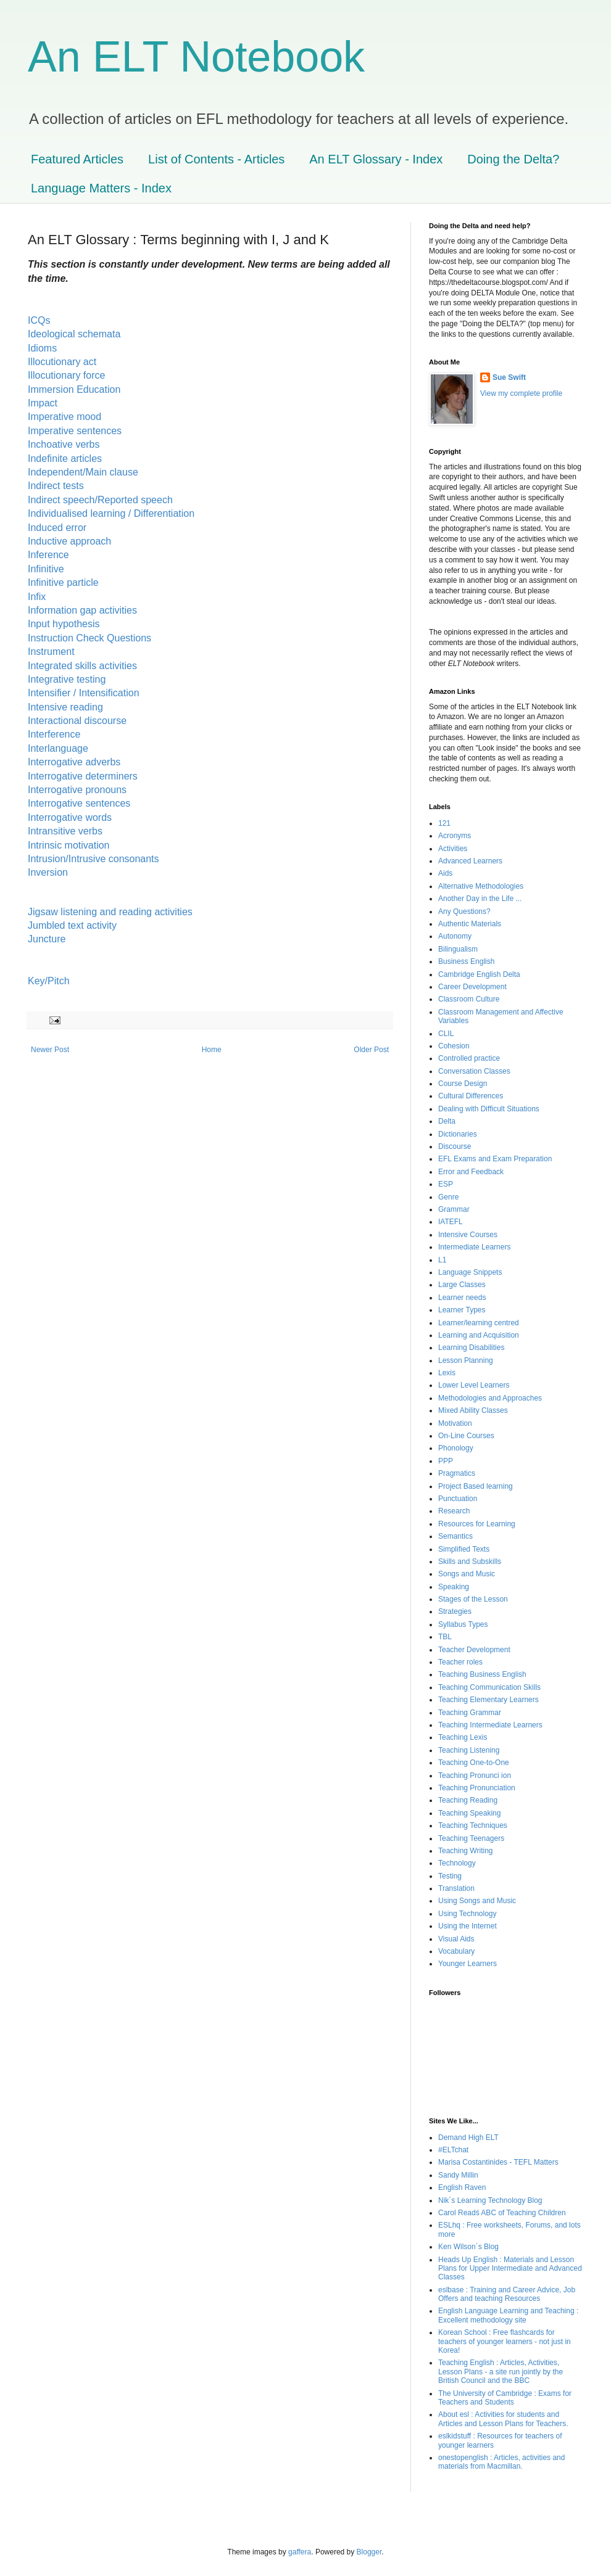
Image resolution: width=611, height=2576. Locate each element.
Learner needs (462, 1297)
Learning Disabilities (471, 1347)
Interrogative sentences (79, 803)
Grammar (454, 1209)
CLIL (446, 1033)
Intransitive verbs (65, 831)
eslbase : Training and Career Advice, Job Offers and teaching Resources (506, 2294)
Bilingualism (458, 949)
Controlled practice (469, 1058)
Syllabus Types (463, 1624)
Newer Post (50, 1049)
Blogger (369, 2552)
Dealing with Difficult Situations (488, 1109)
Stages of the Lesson (473, 1599)
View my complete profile (521, 393)
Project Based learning (475, 1486)
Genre (448, 1197)
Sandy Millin (458, 2175)
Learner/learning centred (478, 1323)
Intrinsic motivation (69, 845)
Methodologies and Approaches (490, 1398)
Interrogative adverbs (74, 762)
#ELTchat (453, 2150)
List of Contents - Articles (216, 159)
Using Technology (467, 1913)
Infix (37, 596)
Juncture (46, 939)
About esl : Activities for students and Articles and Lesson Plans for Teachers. (503, 2418)
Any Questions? (464, 911)
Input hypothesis (64, 624)
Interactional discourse (77, 720)
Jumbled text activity (72, 925)
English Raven (462, 2187)
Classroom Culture (468, 999)
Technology (457, 1863)
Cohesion (454, 1046)
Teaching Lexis (462, 1737)
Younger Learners (467, 1963)
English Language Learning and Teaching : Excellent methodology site (508, 2315)
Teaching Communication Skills (489, 1687)
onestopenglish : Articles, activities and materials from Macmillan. (501, 2462)
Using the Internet (467, 1926)
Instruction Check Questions (89, 638)
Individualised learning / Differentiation (111, 513)
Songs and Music (466, 1574)
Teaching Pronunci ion (474, 1775)
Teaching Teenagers (471, 1838)
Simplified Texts (463, 1549)
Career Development (472, 986)
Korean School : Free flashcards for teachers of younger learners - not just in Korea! (504, 2341)
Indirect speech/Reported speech (100, 500)
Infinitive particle (66, 582)
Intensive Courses (467, 1234)
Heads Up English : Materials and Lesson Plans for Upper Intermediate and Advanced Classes (510, 2268)
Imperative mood (64, 416)
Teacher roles (460, 1662)
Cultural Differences (470, 1096)
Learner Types (462, 1310)
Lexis (446, 1372)
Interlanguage (58, 748)
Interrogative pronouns (77, 789)
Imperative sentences (75, 431)
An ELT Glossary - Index (376, 159)
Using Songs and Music (477, 1900)
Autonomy (455, 936)
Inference (48, 554)
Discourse (454, 1146)
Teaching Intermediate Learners (490, 1725)
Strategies (455, 1611)
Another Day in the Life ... (480, 898)
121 (444, 823)
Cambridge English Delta (479, 974)
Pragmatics (456, 1473)
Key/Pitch (49, 981)
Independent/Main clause (83, 472)
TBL (445, 1636)
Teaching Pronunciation (476, 1788)
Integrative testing (67, 679)
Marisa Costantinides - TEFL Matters (498, 2162)
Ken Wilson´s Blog (468, 2246)
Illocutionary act (63, 361)
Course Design (462, 1083)
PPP (445, 1461)
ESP (445, 1184)
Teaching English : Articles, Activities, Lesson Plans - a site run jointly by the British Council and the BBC (500, 2371)
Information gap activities (82, 610)
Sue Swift (509, 377)
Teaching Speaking (469, 1813)
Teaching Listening (468, 1750)
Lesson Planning (465, 1360)
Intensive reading (65, 707)
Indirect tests (57, 485)
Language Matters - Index (101, 188)
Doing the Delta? (513, 159)
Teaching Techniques (472, 1825)
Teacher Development (474, 1649)
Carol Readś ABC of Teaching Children (502, 2212)
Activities (452, 848)
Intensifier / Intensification (83, 693)
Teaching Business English (482, 1674)
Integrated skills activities (83, 665)
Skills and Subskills (469, 1561)
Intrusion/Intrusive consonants (96, 859)
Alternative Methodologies (480, 886)
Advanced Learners (470, 861)
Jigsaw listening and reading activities (110, 912)
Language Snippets (470, 1272)
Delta (446, 1121)
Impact (44, 403)
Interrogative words (70, 817)
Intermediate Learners (474, 1247)
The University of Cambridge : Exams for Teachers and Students (505, 2397)
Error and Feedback (471, 1171)
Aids (445, 873)
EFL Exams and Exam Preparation (495, 1158)
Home (212, 1049)
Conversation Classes (474, 1071)
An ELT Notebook (196, 57)
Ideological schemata (74, 334)
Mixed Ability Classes (473, 1410)
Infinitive (47, 569)
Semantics (455, 1536)
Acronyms (454, 835)
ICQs (39, 320)
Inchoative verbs (65, 444)
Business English (466, 961)
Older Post (371, 1049)
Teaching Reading (467, 1800)
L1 (442, 1260)
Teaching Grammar (469, 1712)
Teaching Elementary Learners (488, 1699)
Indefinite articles (66, 458)
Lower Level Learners (473, 1385)
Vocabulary (456, 1951)
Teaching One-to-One (473, 1762)
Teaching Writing (465, 1850)
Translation (456, 1888)
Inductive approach (69, 541)
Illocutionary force (66, 375)
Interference (54, 734)
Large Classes (462, 1284)
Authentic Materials (469, 924)
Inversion (49, 872)
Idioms (44, 348)
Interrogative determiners (83, 776)
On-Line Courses (466, 1435)
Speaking (453, 1586)
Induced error (57, 527)
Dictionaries (457, 1134)
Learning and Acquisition (478, 1335)
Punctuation (457, 1498)
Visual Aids (456, 1939)
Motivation (455, 1423)
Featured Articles (77, 159)
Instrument (51, 651)
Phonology (455, 1448)
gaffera (299, 2552)
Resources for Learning (476, 1524)
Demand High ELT (468, 2137)
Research (454, 1511)
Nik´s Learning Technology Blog (490, 2200)
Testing (450, 1876)
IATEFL (450, 1221)
